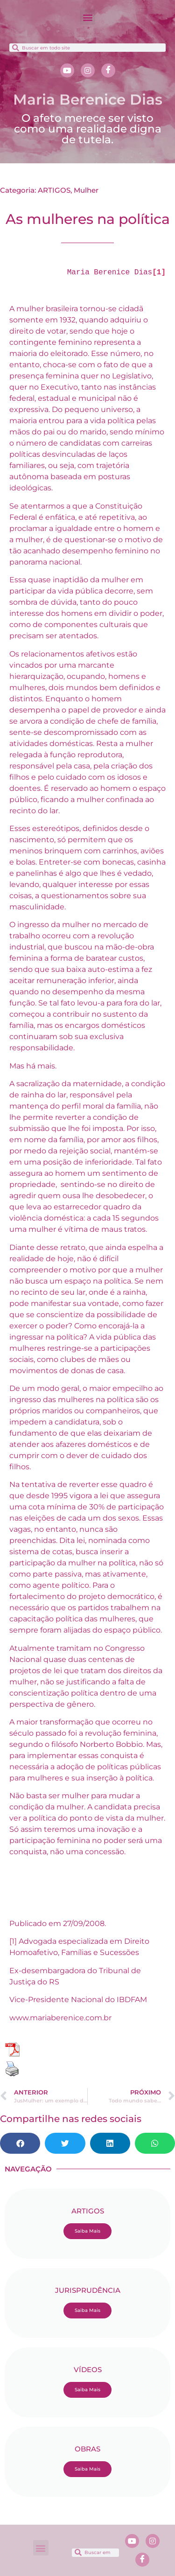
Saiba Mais (87, 2231)
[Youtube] (67, 70)
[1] (13, 1941)
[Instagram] (88, 70)
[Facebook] (108, 70)
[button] (87, 17)
